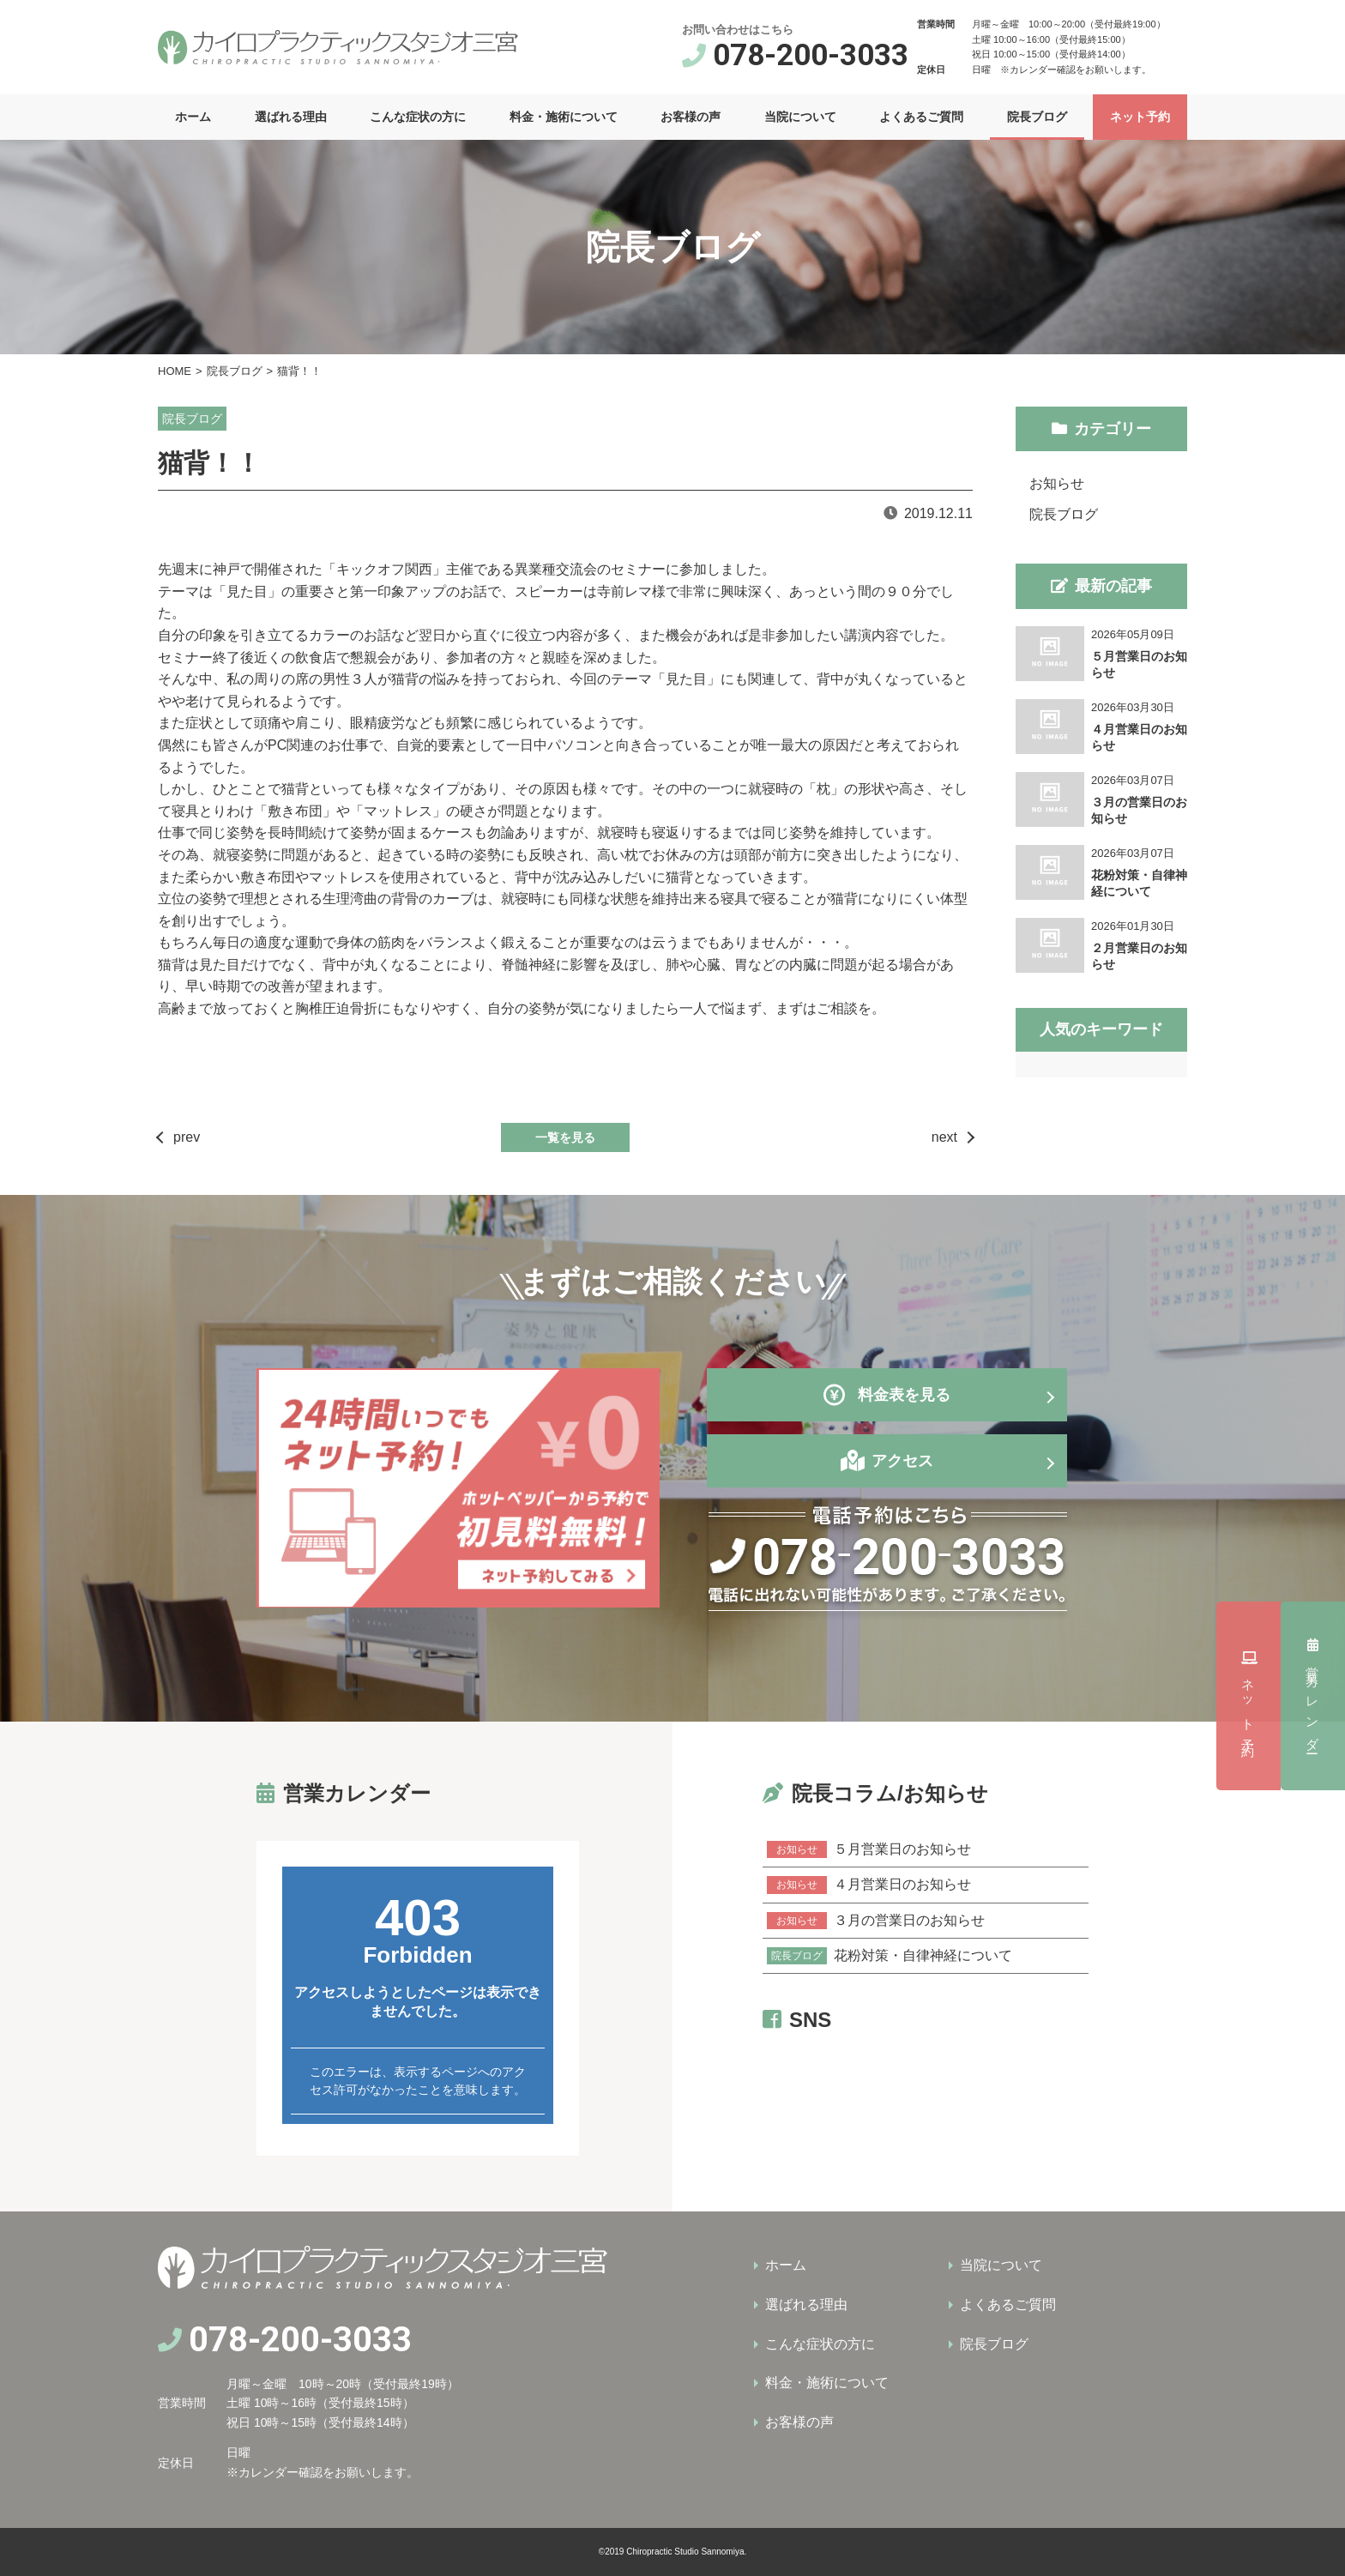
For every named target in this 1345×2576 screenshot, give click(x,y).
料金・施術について (564, 117)
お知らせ (1056, 483)
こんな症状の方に (418, 117)
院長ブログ (1037, 117)
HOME (174, 371)
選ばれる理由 (291, 117)
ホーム (193, 117)
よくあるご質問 (921, 117)
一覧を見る (565, 1137)
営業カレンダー (1313, 1494)
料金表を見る (886, 1395)
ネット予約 (1140, 117)
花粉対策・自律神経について (889, 1955)
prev (186, 1137)
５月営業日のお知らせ (869, 1849)
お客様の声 (690, 117)
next (944, 1137)
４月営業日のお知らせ (869, 1884)
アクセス (902, 1460)
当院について (800, 117)
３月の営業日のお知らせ (876, 1920)
